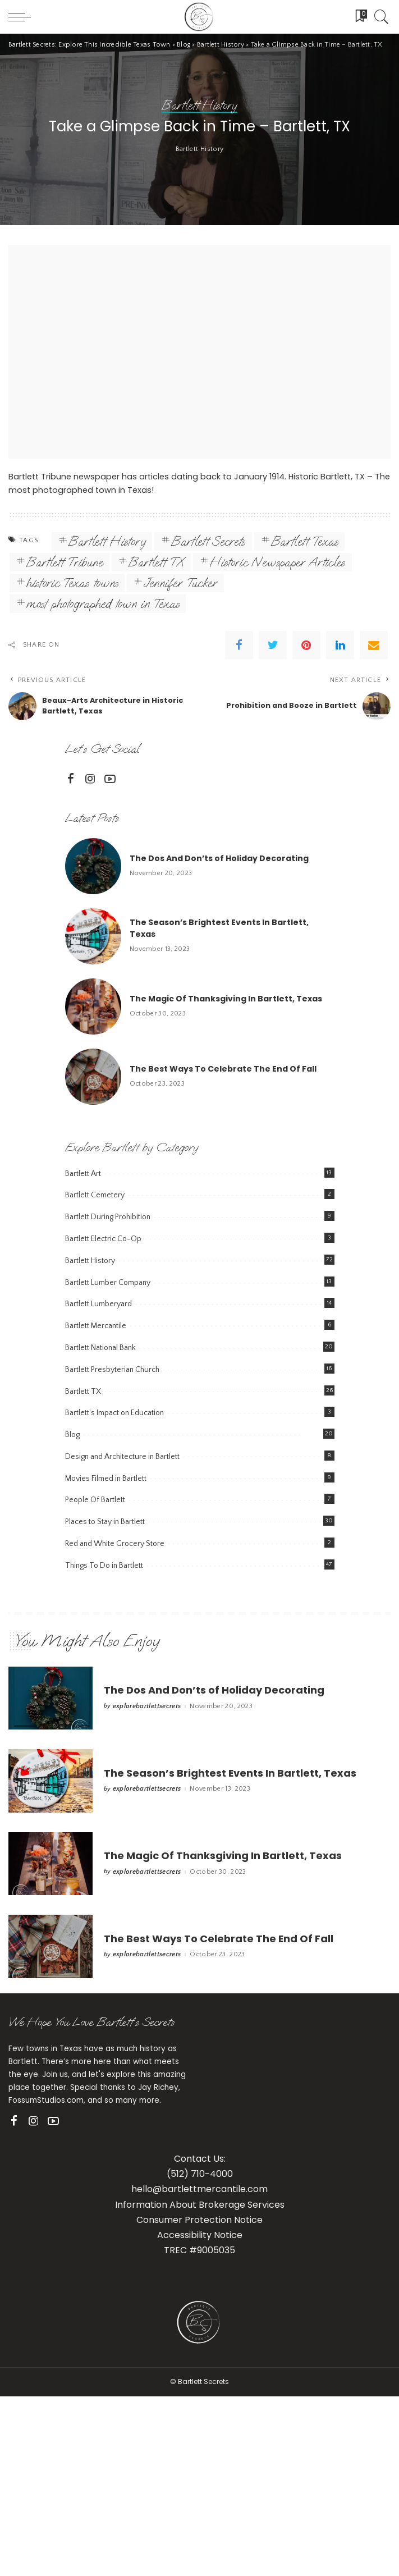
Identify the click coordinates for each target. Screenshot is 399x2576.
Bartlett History (200, 1282)
